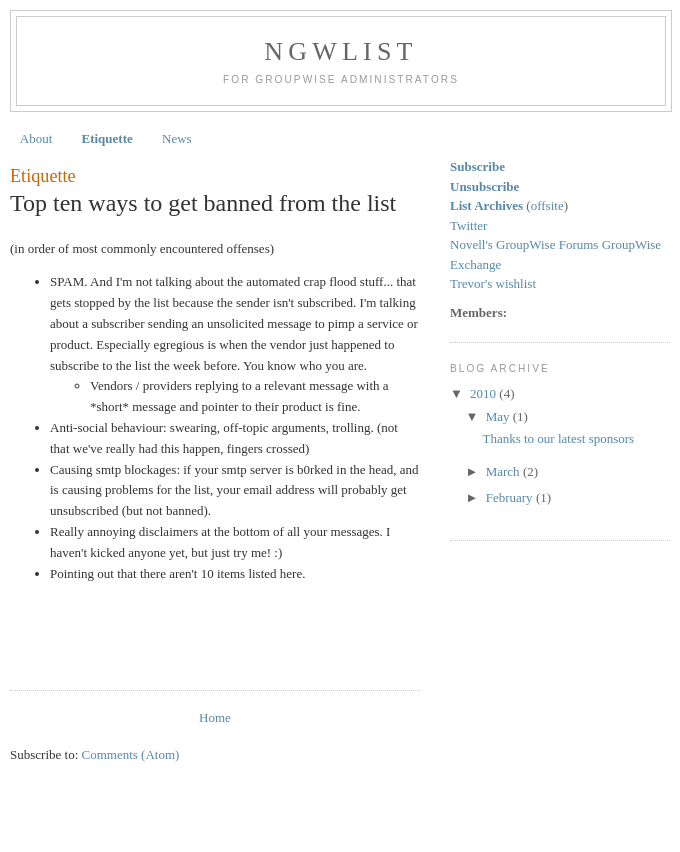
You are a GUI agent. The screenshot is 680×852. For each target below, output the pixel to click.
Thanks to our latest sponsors (558, 438)
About (36, 138)
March (504, 471)
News (177, 138)
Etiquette (107, 138)
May (499, 416)
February (511, 497)
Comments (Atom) (131, 754)
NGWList (340, 51)
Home (215, 717)
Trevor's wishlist (493, 283)
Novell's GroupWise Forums (526, 244)
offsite (547, 205)
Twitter (468, 225)
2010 (484, 393)
